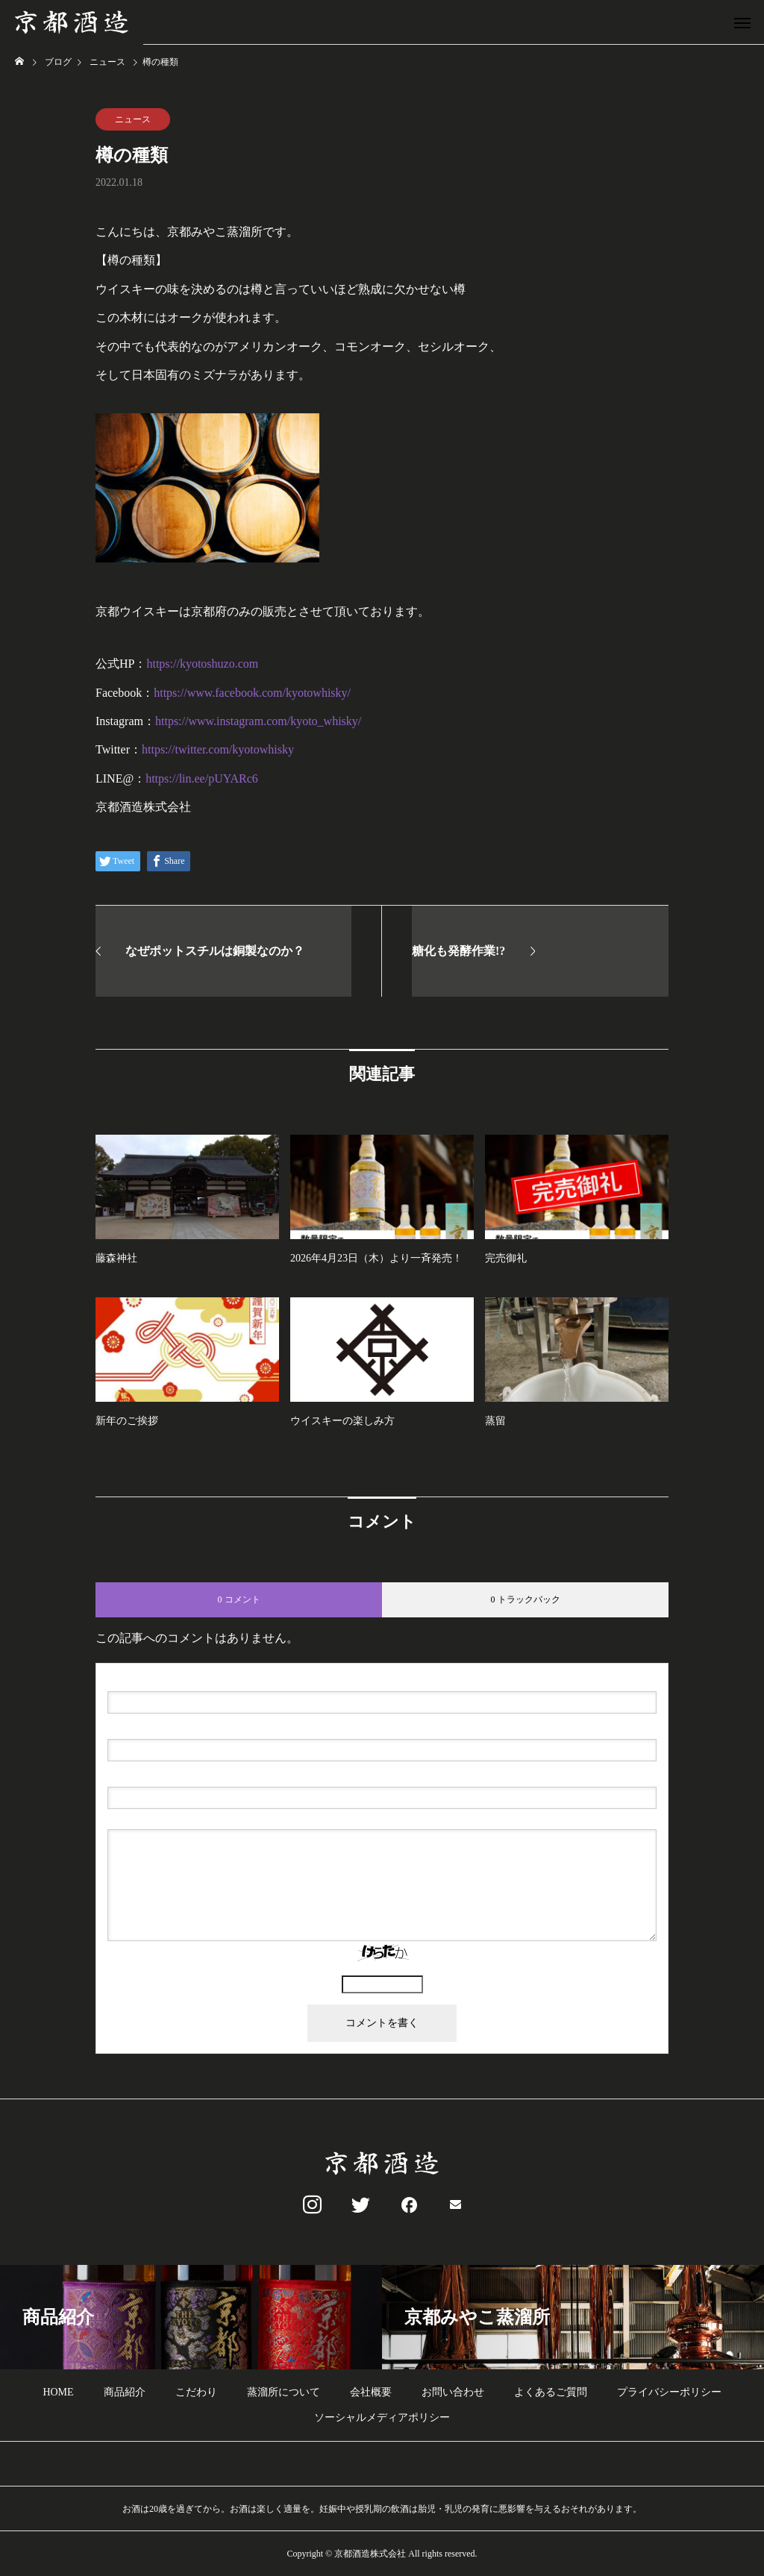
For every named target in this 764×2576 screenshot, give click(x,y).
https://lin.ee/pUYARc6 (201, 778)
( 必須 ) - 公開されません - (178, 1727)
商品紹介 (124, 2392)
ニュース (133, 119)
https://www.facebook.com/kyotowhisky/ (252, 692)
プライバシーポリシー (669, 2392)
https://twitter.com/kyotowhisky (218, 749)
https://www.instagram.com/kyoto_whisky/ (258, 721)
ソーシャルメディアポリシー (382, 2417)
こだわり (196, 2392)
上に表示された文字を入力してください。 (382, 1969)
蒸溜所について (283, 2392)
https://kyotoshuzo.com (202, 663)
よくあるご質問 (550, 2392)
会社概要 (371, 2392)
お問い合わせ (453, 2392)
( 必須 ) (171, 1679)
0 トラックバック (525, 1599)
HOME (58, 2392)
